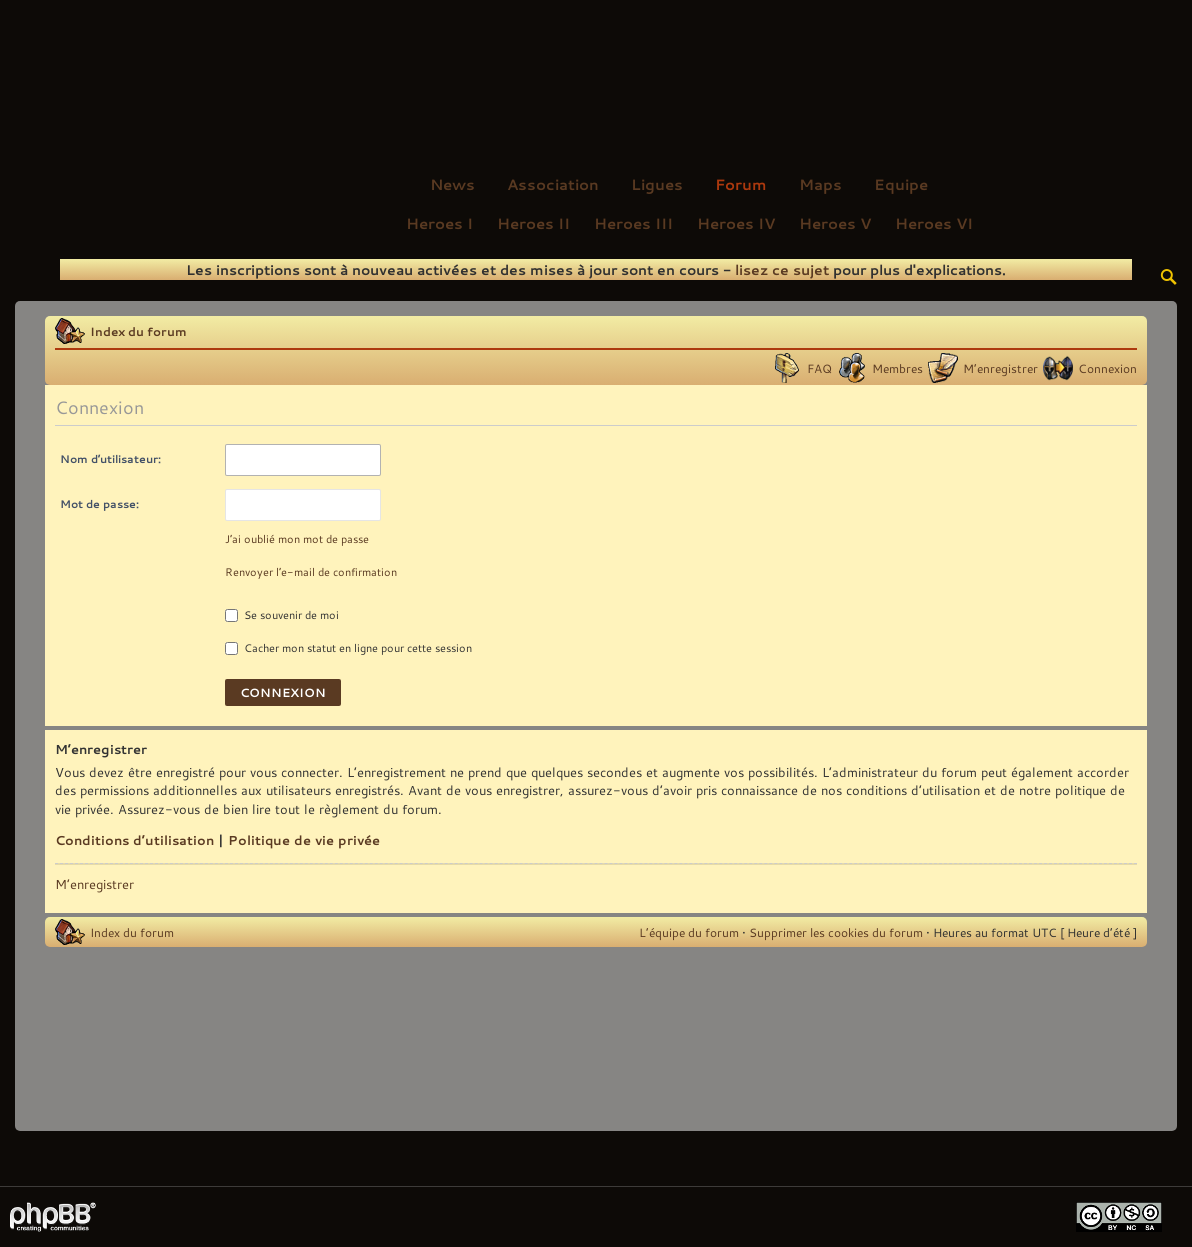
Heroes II (533, 223)
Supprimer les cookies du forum (836, 932)
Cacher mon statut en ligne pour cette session (348, 648)
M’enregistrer (1000, 368)
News (452, 184)
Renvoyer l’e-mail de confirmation (311, 572)
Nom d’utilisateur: (110, 458)
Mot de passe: (99, 503)
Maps (820, 184)
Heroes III (633, 223)
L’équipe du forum (689, 932)
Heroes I (439, 223)
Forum (741, 184)
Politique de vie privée (304, 840)
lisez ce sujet (782, 269)
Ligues (657, 184)
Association (553, 184)
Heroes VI (934, 223)
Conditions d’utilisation (134, 840)
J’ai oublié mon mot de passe (297, 539)
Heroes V (835, 223)
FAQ (819, 368)
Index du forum (138, 331)
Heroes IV (736, 223)
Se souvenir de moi (282, 615)
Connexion (1107, 368)
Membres (897, 368)
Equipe (901, 184)
